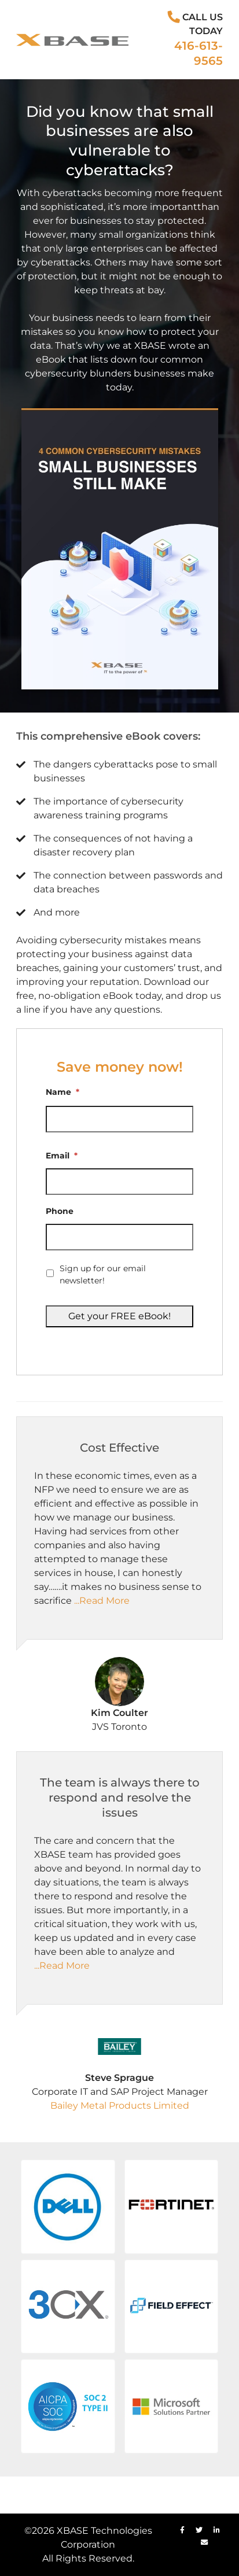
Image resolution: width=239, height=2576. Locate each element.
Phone (59, 1211)
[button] (68, 2207)
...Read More (102, 1600)
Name (62, 1092)
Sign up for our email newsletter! (103, 1274)
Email (62, 1155)
